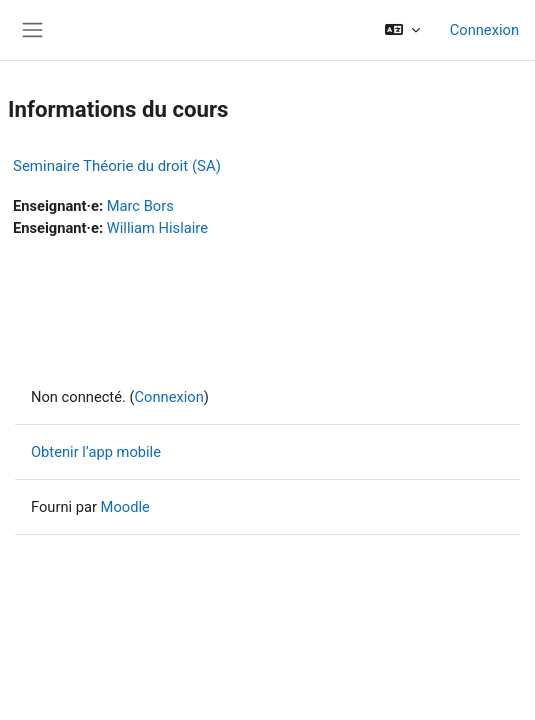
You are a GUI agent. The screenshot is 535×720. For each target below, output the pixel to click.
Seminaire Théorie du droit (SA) (117, 166)
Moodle (125, 507)
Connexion (484, 30)
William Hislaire (157, 228)
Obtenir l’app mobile (96, 452)
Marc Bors (140, 206)
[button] (401, 30)
